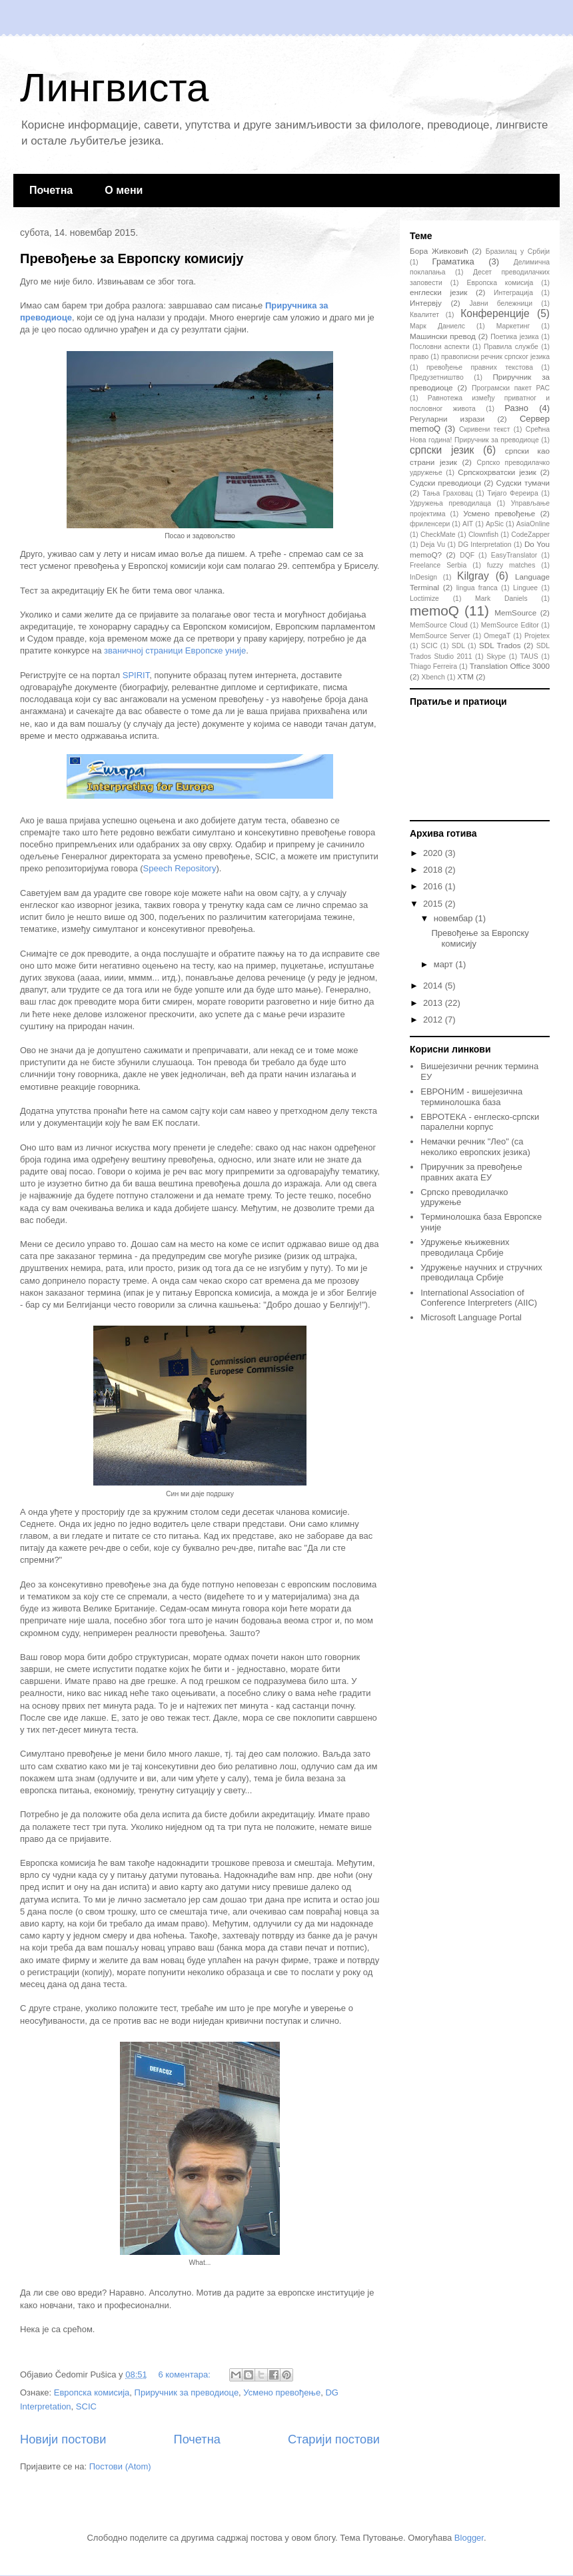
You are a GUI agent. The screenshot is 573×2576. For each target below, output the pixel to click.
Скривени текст (484, 429)
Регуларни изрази (447, 418)
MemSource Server (440, 636)
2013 (434, 1003)
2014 (434, 986)
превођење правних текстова (479, 367)
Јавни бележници (500, 303)
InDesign (423, 577)
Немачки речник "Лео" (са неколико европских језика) (475, 1146)
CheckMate (438, 534)
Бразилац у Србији (518, 251)
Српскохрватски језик (497, 472)
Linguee (525, 588)
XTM (465, 676)
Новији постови (63, 2439)
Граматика (453, 261)
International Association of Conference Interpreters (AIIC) (478, 1298)
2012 (434, 1020)
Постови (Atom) (120, 2466)
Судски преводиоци (445, 482)
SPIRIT (136, 675)
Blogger (469, 2538)
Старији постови (334, 2439)
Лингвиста (114, 87)
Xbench (433, 677)
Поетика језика (514, 336)
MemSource (515, 612)
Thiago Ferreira (433, 666)
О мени (124, 190)
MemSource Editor (510, 625)
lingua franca (477, 588)
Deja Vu (432, 544)
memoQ (434, 610)
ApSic (495, 524)
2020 (434, 853)
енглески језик (438, 292)
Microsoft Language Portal (471, 1317)
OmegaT (497, 636)
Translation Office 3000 (510, 665)
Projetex (537, 636)
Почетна (51, 190)
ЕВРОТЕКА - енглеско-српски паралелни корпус (479, 1122)
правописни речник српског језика (495, 356)
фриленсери (430, 524)
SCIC (86, 2406)
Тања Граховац (447, 493)
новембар (454, 918)
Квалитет (424, 314)
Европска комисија (92, 2392)
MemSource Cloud (439, 625)
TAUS (529, 656)
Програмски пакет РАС (511, 388)
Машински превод (443, 336)
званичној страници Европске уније (175, 650)
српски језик (442, 450)
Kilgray (473, 576)
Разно (516, 408)
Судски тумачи (523, 482)
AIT (467, 524)
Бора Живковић (439, 250)
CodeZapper (530, 534)
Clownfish (483, 534)
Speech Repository (180, 868)
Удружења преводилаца (450, 503)
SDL (458, 645)
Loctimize (424, 598)
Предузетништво (437, 377)
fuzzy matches (511, 565)
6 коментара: (185, 2374)
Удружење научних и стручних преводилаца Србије (481, 1272)
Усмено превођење (281, 2392)
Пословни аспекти (439, 346)
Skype (496, 656)
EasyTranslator (514, 555)
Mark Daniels (501, 598)
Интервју (426, 302)
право (419, 356)
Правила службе (511, 346)
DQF (467, 555)
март (445, 964)
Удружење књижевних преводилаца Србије (464, 1247)
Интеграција (513, 292)
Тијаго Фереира (512, 493)
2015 (434, 904)
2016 (434, 886)
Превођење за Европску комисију (131, 258)
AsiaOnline (533, 524)
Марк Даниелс (437, 326)
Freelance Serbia (438, 565)
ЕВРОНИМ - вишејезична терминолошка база (471, 1096)
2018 (434, 870)
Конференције (495, 313)
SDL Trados (500, 645)
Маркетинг (513, 326)
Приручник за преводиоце (187, 2392)
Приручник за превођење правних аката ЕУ (471, 1172)
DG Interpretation (484, 544)
